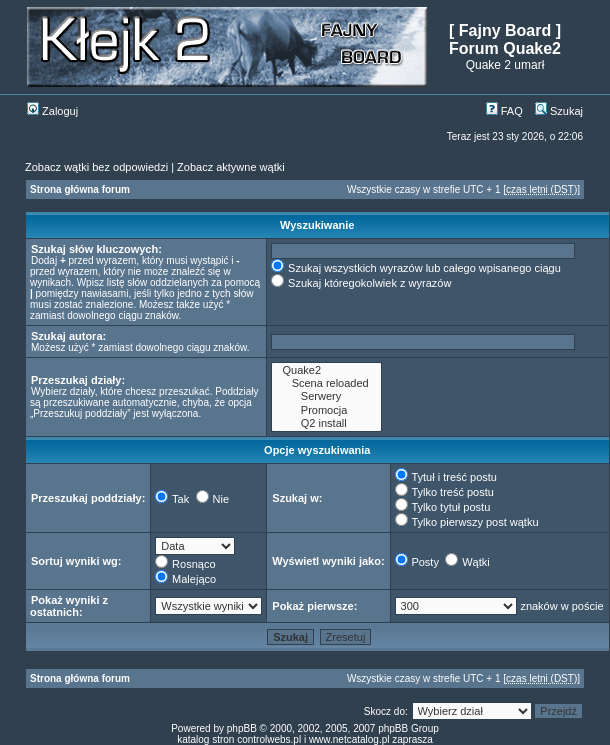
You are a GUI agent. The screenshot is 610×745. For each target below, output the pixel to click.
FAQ (504, 111)
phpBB (242, 728)
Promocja (326, 410)
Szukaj (559, 111)
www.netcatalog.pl (349, 739)
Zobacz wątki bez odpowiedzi (96, 167)
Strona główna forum (80, 189)
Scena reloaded (326, 383)
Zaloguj (52, 111)
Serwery (326, 396)
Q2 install (326, 423)
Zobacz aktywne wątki (231, 167)
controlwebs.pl (269, 739)
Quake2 (326, 370)
